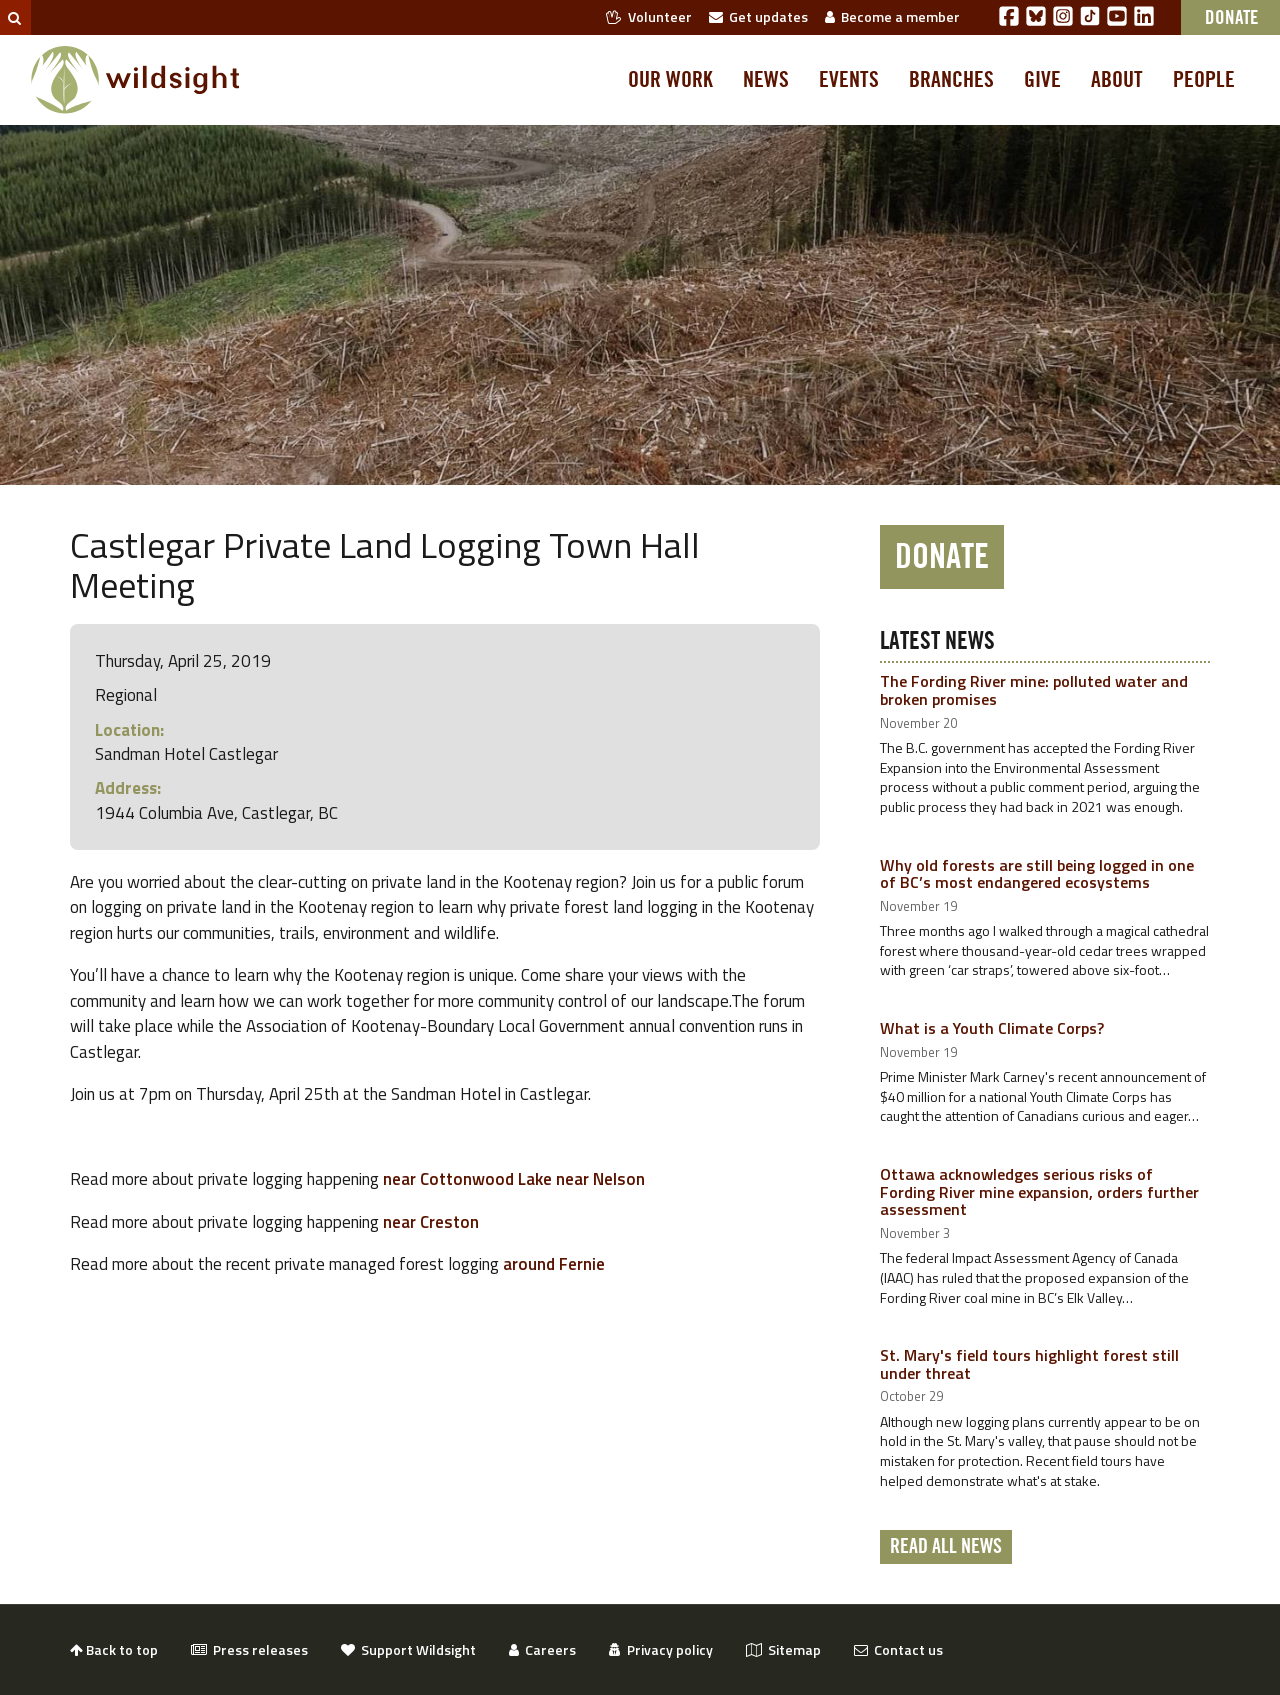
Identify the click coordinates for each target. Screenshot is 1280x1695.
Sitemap (783, 1649)
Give (1042, 80)
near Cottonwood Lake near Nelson (512, 1179)
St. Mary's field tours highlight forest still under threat (1029, 1364)
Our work (670, 80)
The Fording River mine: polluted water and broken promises (1034, 690)
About (1117, 80)
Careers (542, 1649)
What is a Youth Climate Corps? (992, 1028)
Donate (942, 557)
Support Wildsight (408, 1649)
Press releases (249, 1649)
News (766, 80)
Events (849, 80)
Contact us (898, 1649)
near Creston (431, 1222)
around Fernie (554, 1264)
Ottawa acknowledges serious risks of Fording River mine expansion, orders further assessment (1039, 1191)
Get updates (758, 16)
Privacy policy (661, 1649)
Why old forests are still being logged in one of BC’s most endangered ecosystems (1037, 874)
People (1204, 80)
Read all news (946, 1547)
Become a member (892, 16)
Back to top (114, 1649)
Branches (951, 80)
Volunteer (649, 16)
